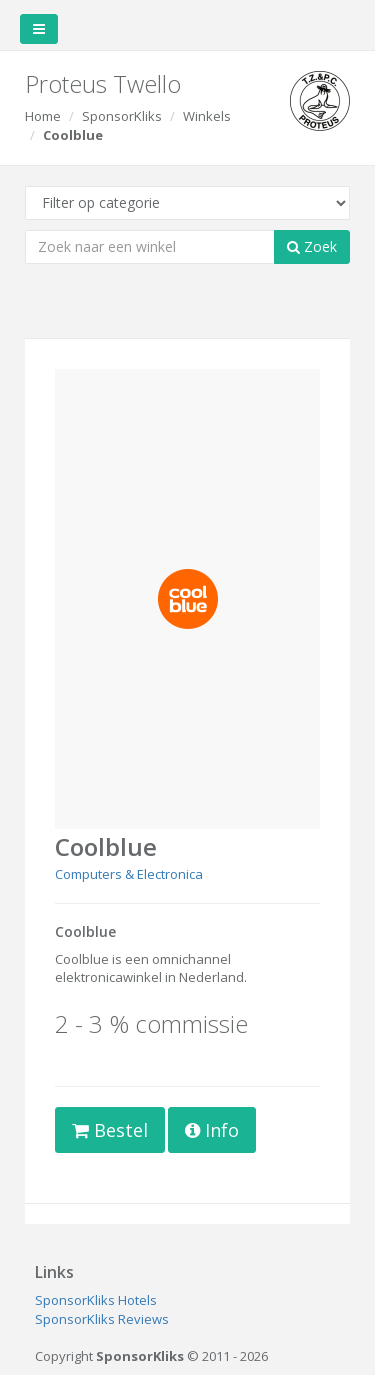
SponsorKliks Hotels (96, 1300)
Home (43, 116)
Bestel (110, 1130)
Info (212, 1130)
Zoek (312, 246)
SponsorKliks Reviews (102, 1319)
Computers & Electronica (129, 874)
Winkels (207, 116)
